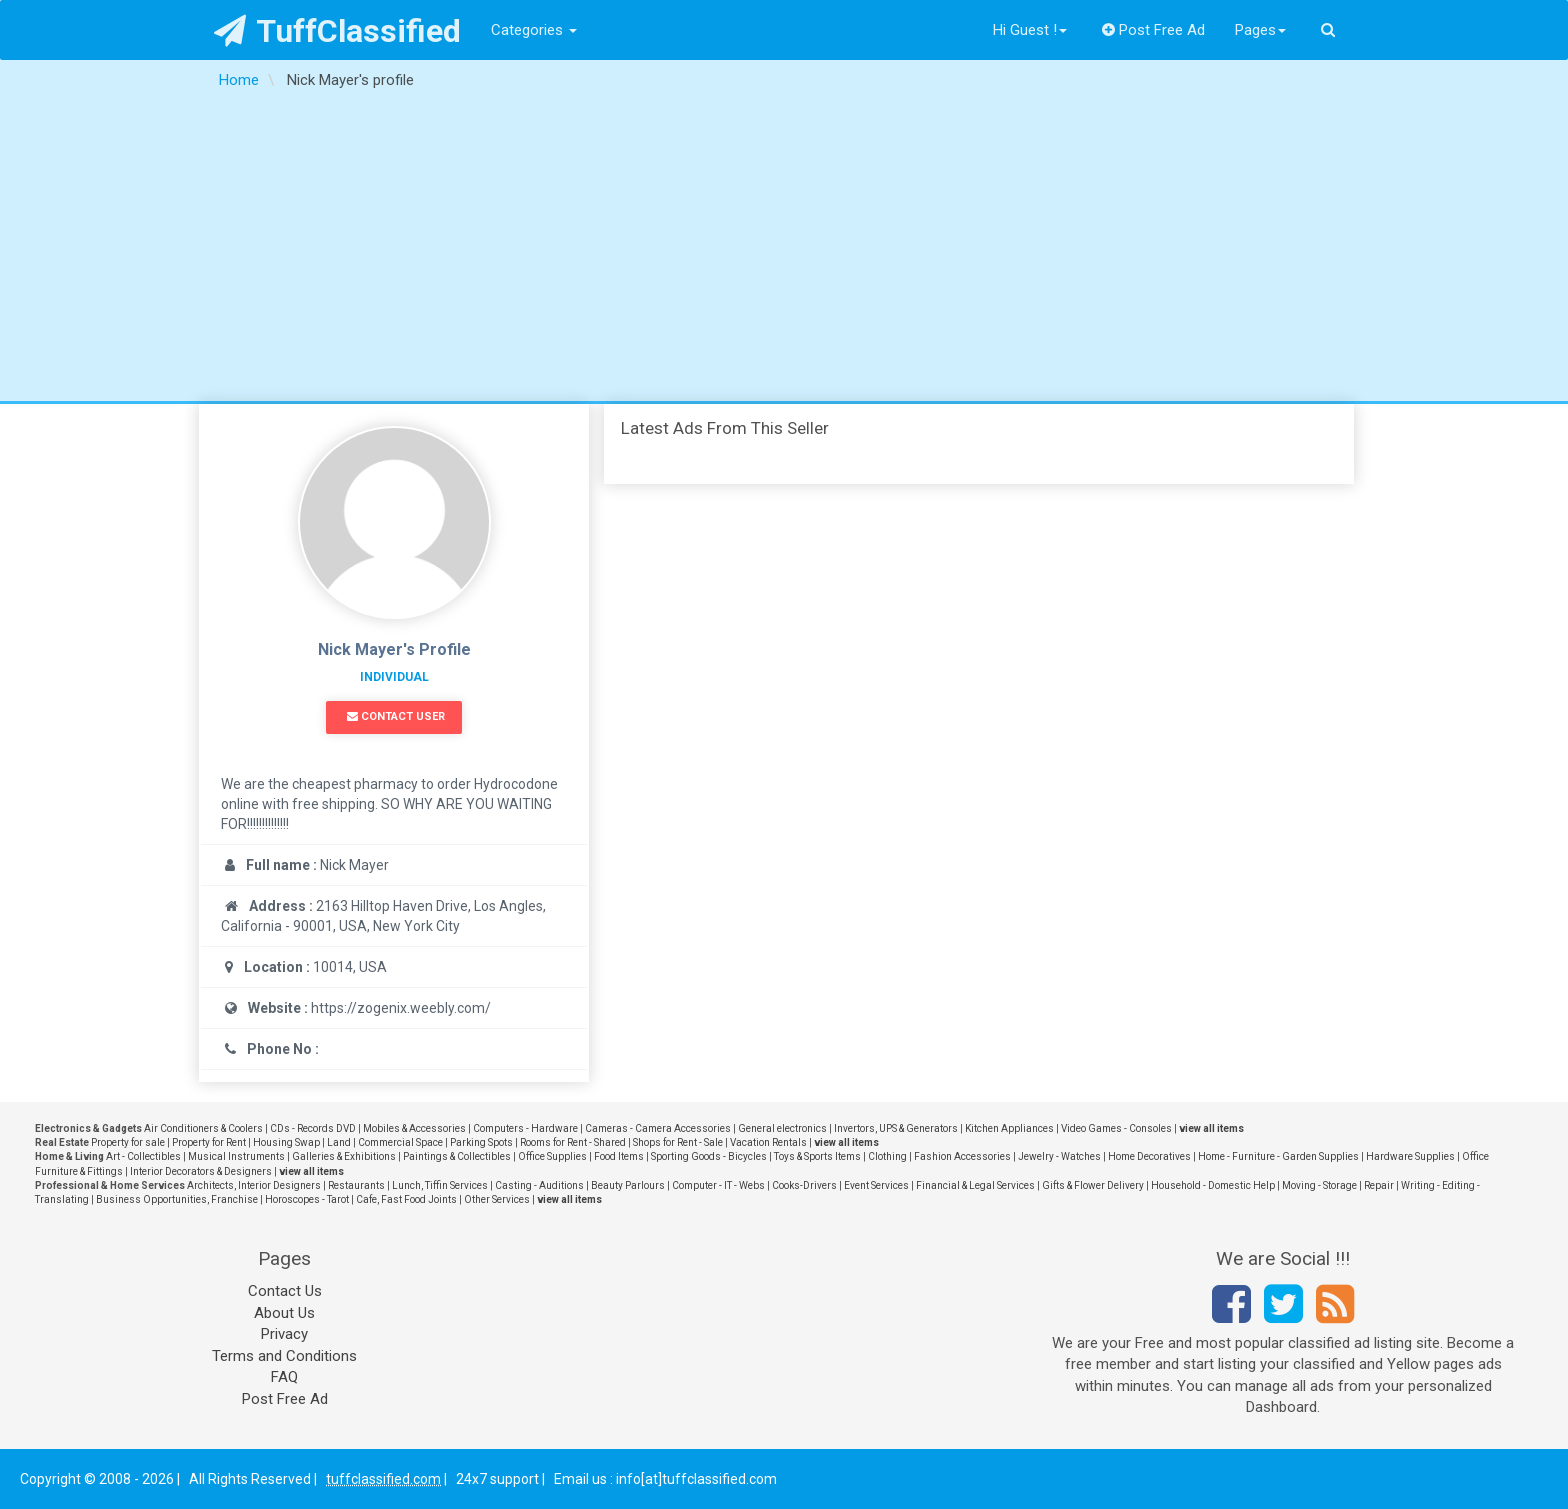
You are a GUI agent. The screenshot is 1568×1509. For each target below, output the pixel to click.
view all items (1211, 1128)
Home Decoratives (1149, 1156)
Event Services (876, 1185)
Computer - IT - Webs (718, 1185)
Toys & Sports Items (817, 1156)
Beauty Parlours (628, 1185)
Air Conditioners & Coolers (203, 1128)
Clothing (887, 1156)
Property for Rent (209, 1142)
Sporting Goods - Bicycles (709, 1156)
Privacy (284, 1334)
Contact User (396, 716)
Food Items (619, 1156)
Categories (534, 30)
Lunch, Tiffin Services (440, 1185)
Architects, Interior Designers (254, 1185)
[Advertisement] (784, 251)
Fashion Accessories (962, 1156)
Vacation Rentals (768, 1142)
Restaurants (356, 1185)
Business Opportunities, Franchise (177, 1199)
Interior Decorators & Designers (201, 1171)
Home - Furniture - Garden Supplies (1278, 1156)
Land (339, 1142)
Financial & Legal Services (975, 1185)
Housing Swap (286, 1142)
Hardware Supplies (1410, 1156)
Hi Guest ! (1030, 30)
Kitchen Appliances (1009, 1128)
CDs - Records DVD (313, 1128)
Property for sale (128, 1142)
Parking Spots (481, 1142)
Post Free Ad (1154, 30)
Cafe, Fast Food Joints (406, 1199)
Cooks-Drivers (804, 1185)
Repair (1379, 1185)
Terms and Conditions (284, 1356)
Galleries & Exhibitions (344, 1156)
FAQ (284, 1377)
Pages (1260, 30)
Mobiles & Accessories (414, 1128)
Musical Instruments (236, 1156)
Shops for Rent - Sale (678, 1142)
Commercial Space (400, 1142)
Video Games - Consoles (1116, 1128)
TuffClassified (337, 31)
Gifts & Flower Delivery (1093, 1185)
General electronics (782, 1128)
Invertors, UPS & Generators (896, 1128)
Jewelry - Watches (1059, 1156)
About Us (284, 1313)
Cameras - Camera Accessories (658, 1128)
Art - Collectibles (143, 1156)
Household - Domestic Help (1213, 1185)
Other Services (497, 1199)
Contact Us (285, 1291)
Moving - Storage (1319, 1185)
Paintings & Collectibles (457, 1156)
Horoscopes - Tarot (307, 1199)
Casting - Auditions (539, 1185)
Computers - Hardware (525, 1128)
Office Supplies (552, 1156)
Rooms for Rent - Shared (573, 1142)
